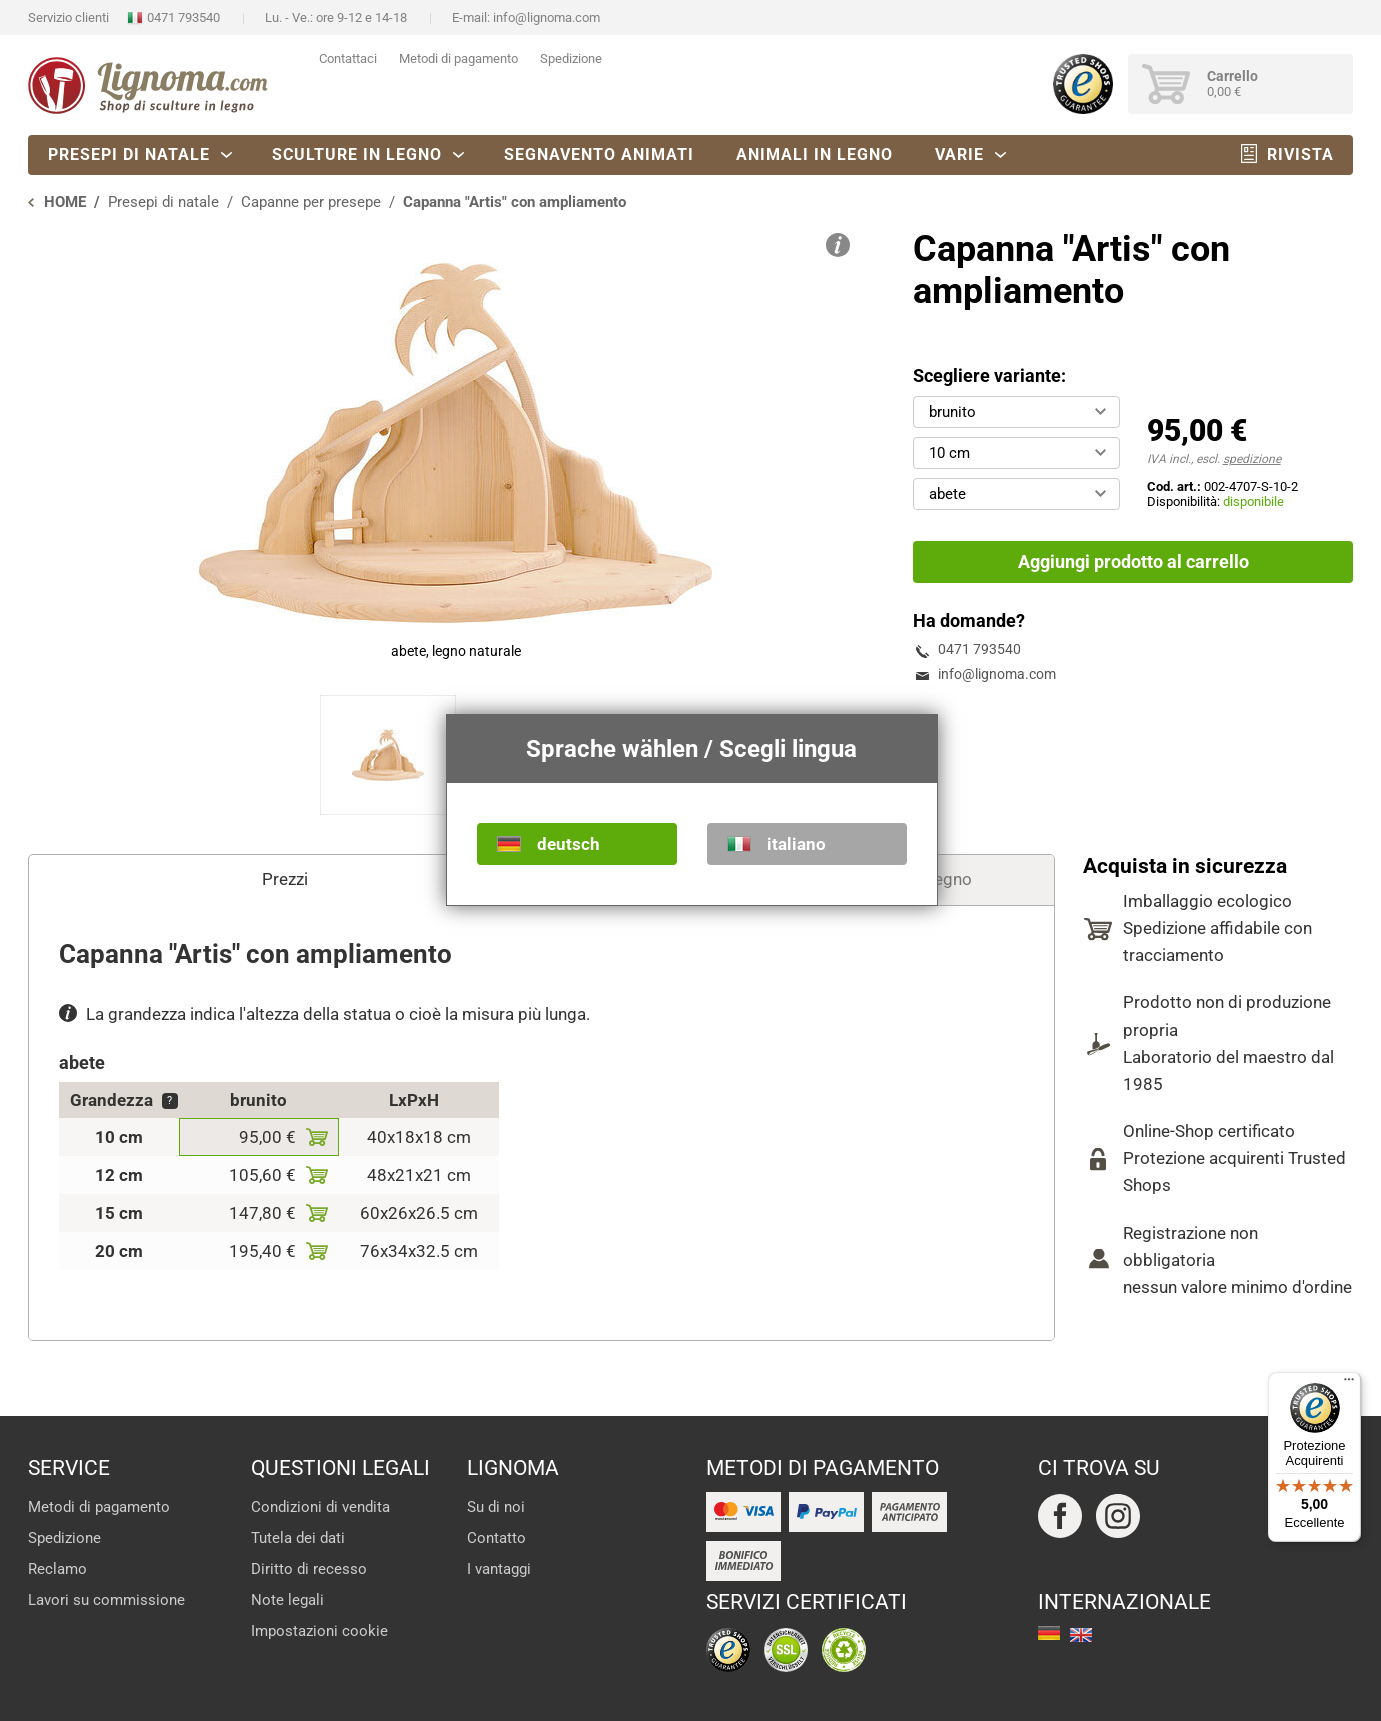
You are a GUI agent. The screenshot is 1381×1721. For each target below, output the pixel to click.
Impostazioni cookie (319, 1631)
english (1081, 1635)
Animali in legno (814, 154)
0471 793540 (183, 17)
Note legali (287, 1600)
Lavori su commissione (106, 1600)
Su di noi (496, 1507)
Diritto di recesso (309, 1569)
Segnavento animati (599, 154)
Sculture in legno (357, 154)
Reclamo (57, 1569)
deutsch (568, 844)
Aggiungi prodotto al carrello (1133, 561)
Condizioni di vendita (320, 1507)
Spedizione (571, 58)
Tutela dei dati (298, 1538)
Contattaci (348, 58)
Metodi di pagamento (458, 58)
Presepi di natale (129, 154)
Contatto (496, 1538)
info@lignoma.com (546, 17)
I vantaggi (499, 1569)
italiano (796, 844)
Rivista (1300, 154)
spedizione (1252, 459)
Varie (959, 154)
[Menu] (1349, 1384)
